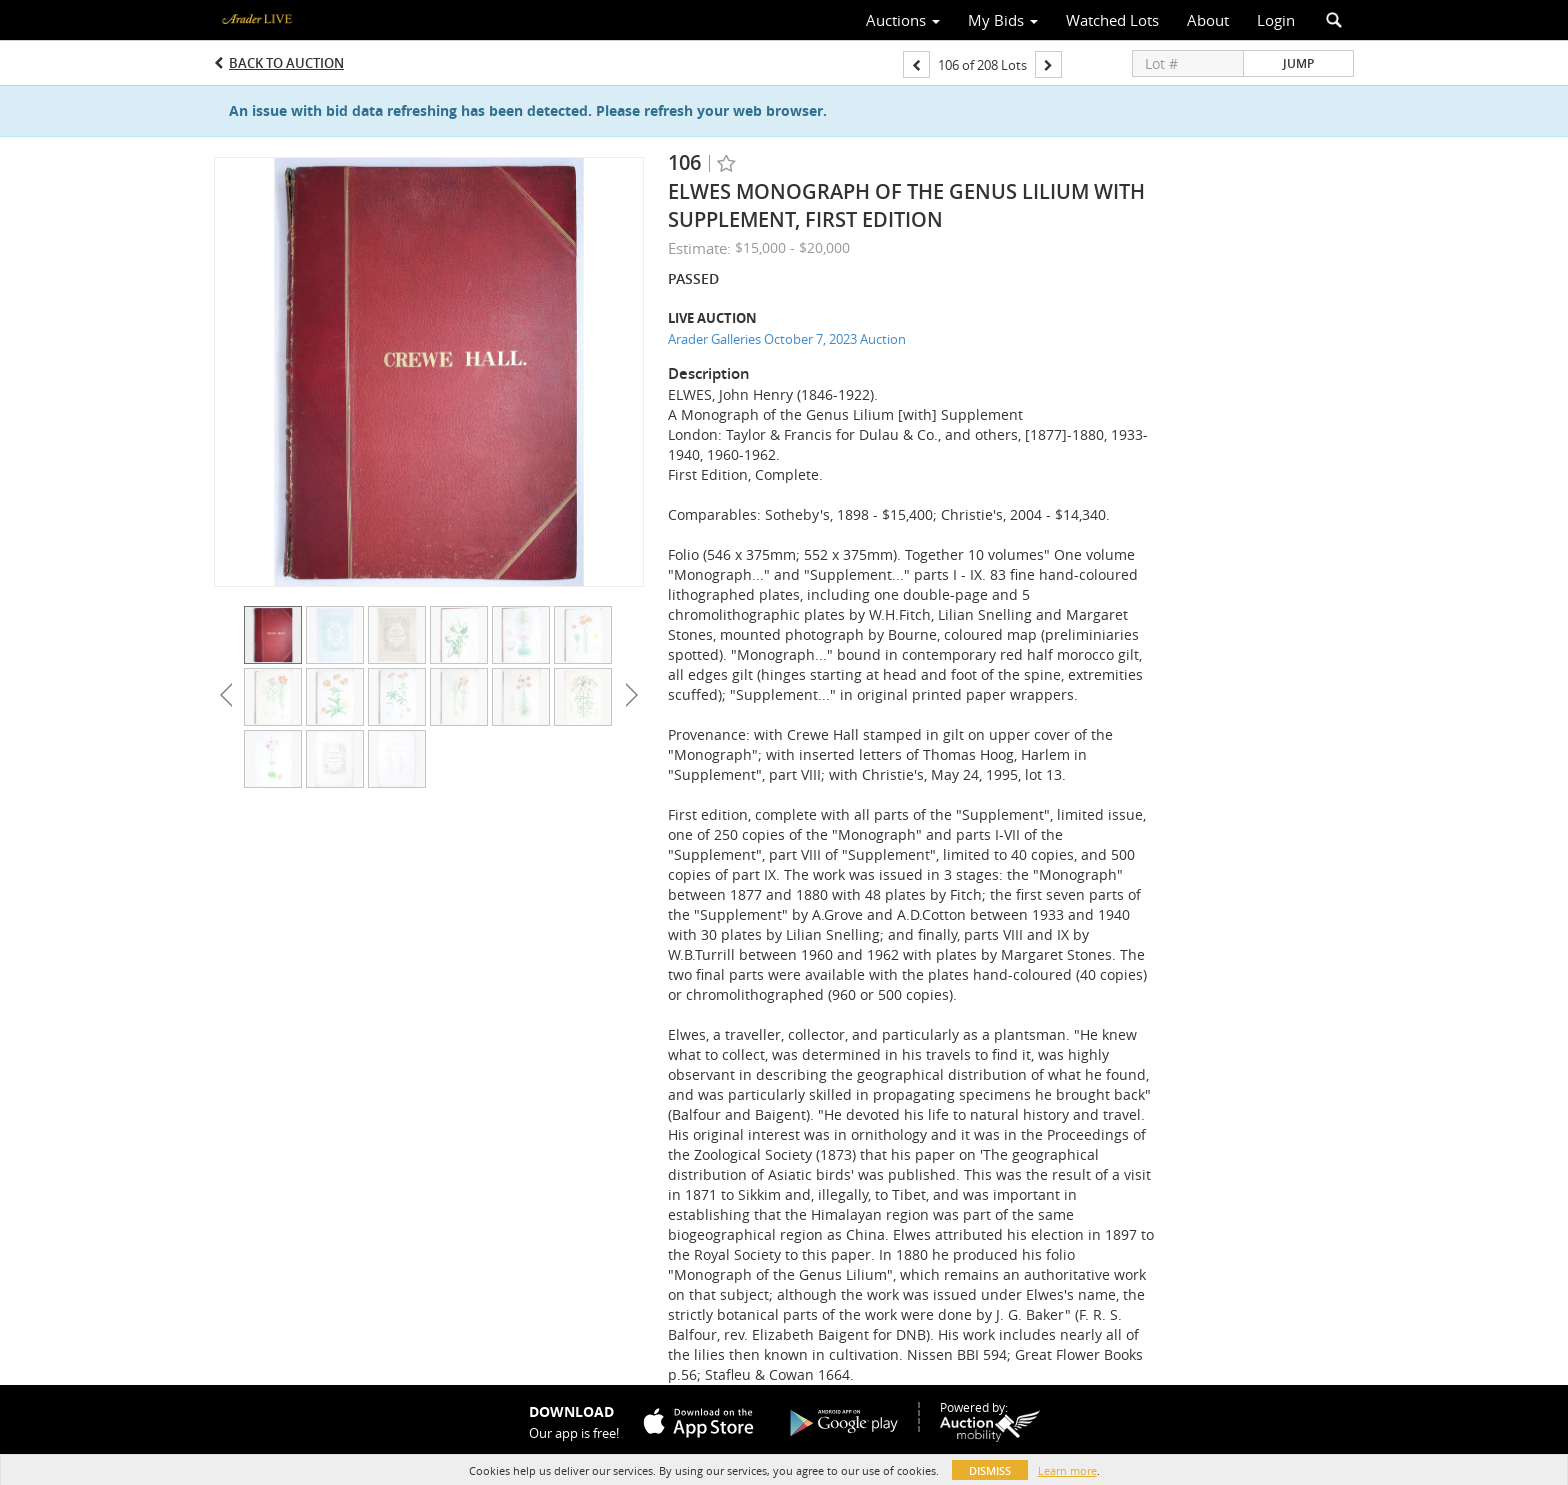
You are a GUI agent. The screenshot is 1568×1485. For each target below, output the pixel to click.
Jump (1298, 63)
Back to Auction (286, 63)
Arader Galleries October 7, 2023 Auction (787, 339)
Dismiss (990, 1470)
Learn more (1067, 1470)
